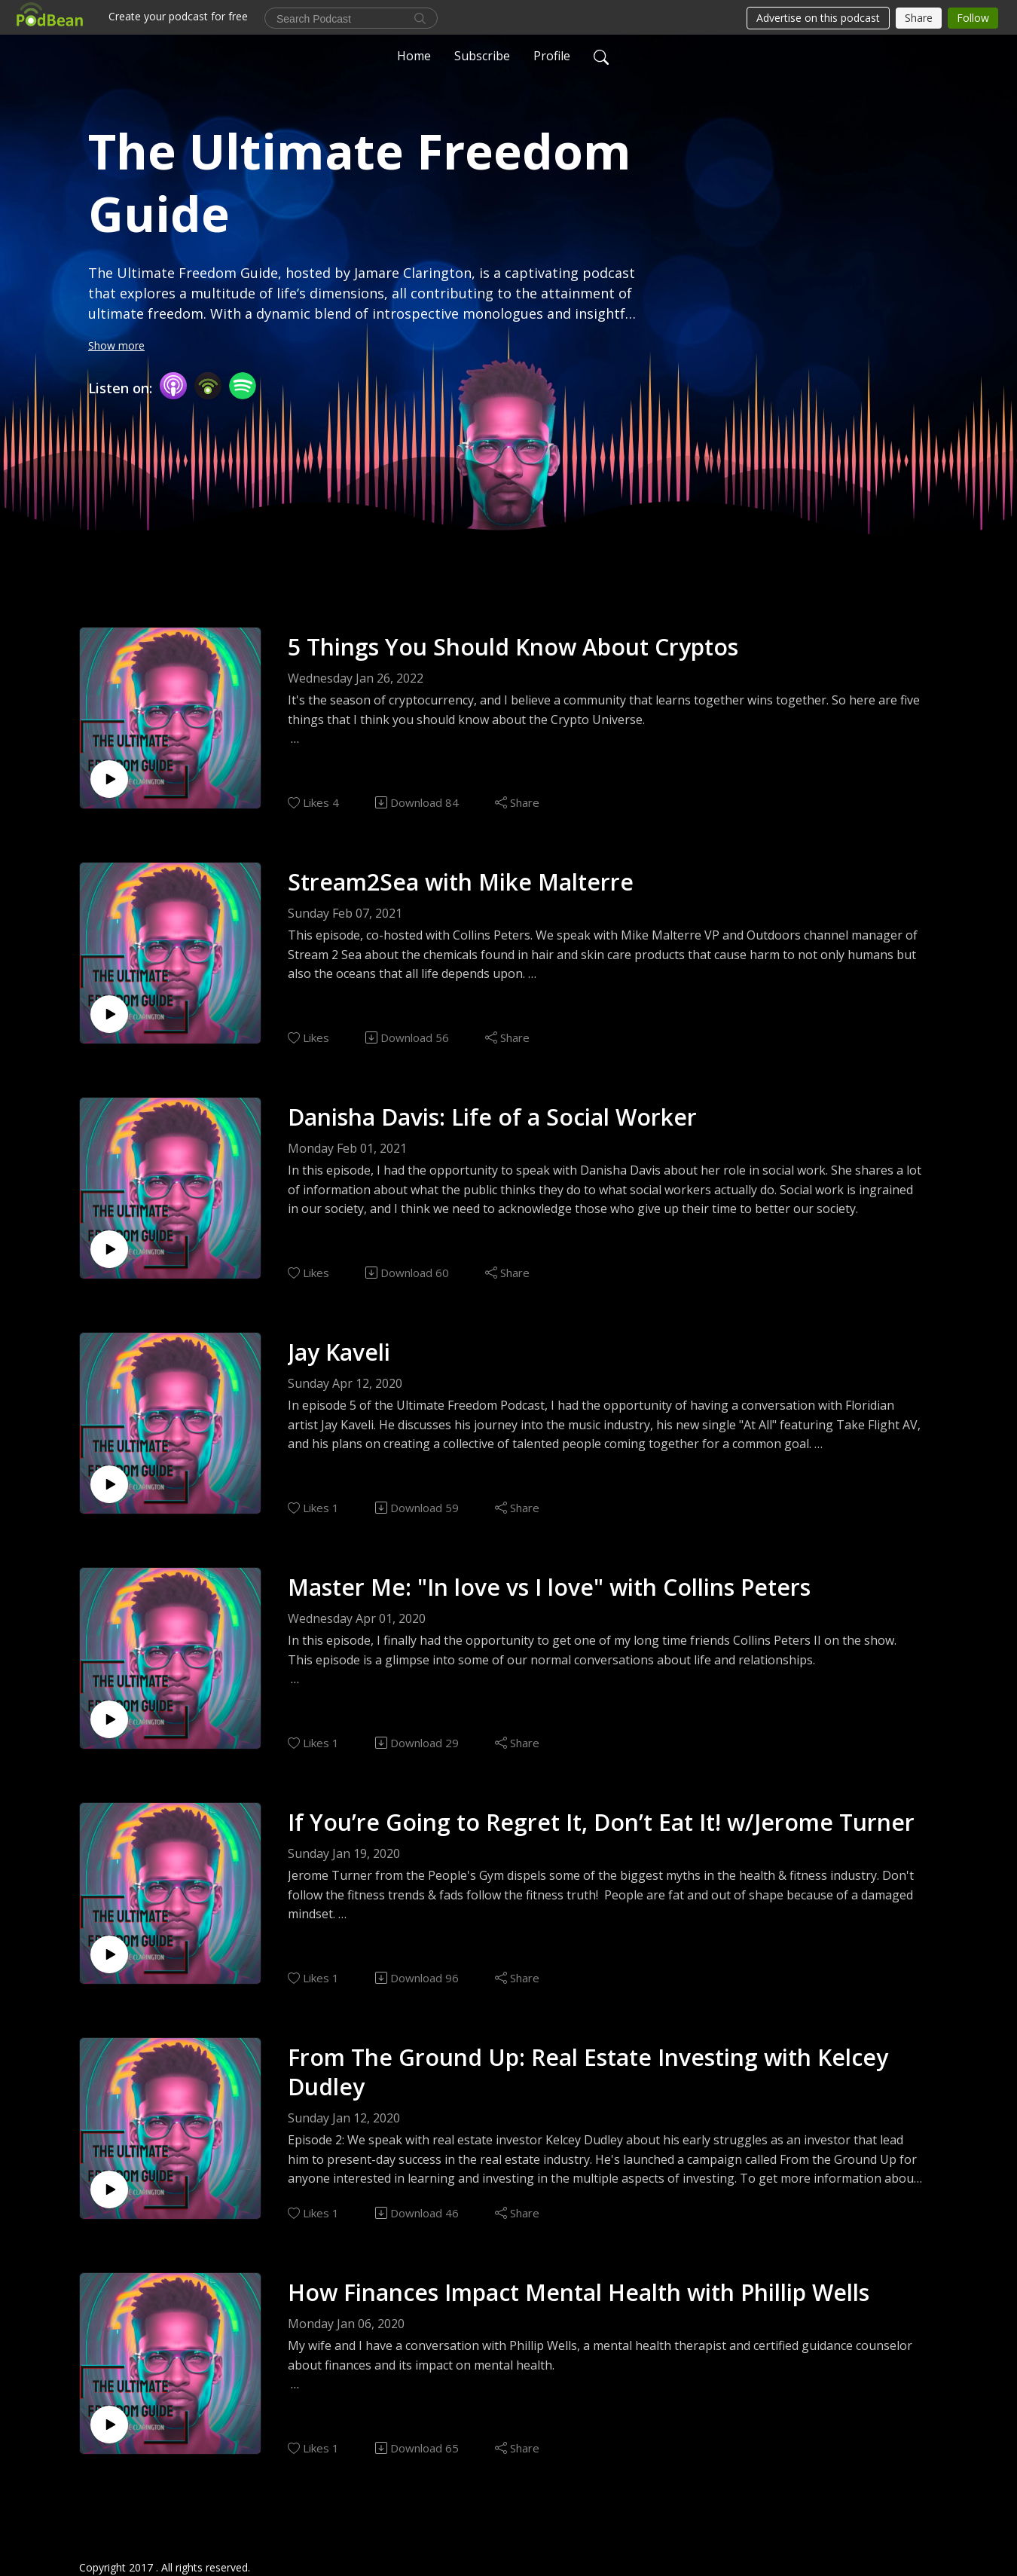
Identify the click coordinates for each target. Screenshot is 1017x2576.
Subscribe (482, 55)
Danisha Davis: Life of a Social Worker (492, 1117)
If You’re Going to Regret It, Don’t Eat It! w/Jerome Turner (601, 1822)
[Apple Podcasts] (173, 385)
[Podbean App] (207, 385)
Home (414, 55)
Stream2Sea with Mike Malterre (461, 882)
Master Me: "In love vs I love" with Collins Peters (549, 1587)
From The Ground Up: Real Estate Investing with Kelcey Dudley (588, 2072)
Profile (551, 55)
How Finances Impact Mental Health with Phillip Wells (578, 2292)
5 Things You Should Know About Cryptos (513, 647)
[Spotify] (242, 385)
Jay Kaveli (339, 1352)
